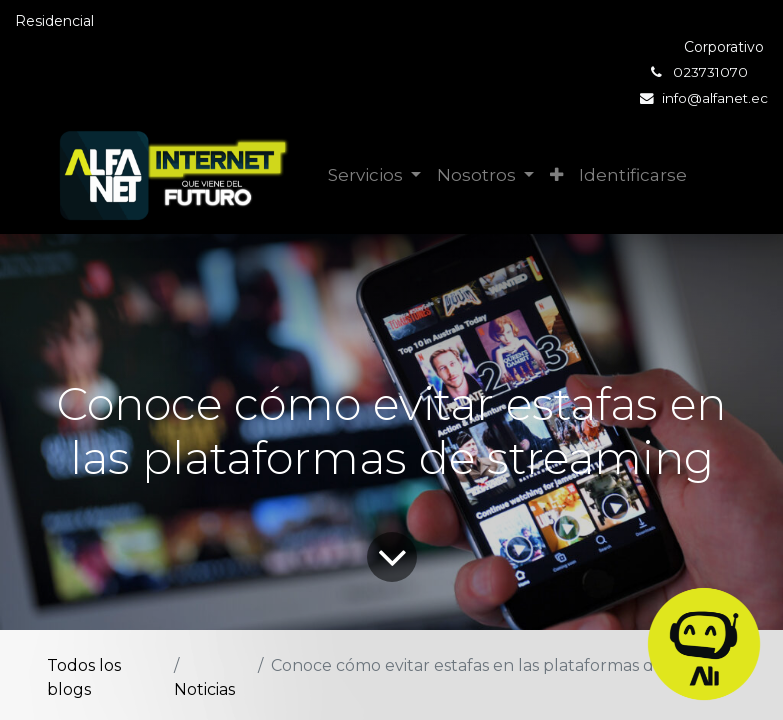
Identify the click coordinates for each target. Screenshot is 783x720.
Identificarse (633, 175)
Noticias (204, 689)
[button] (556, 176)
